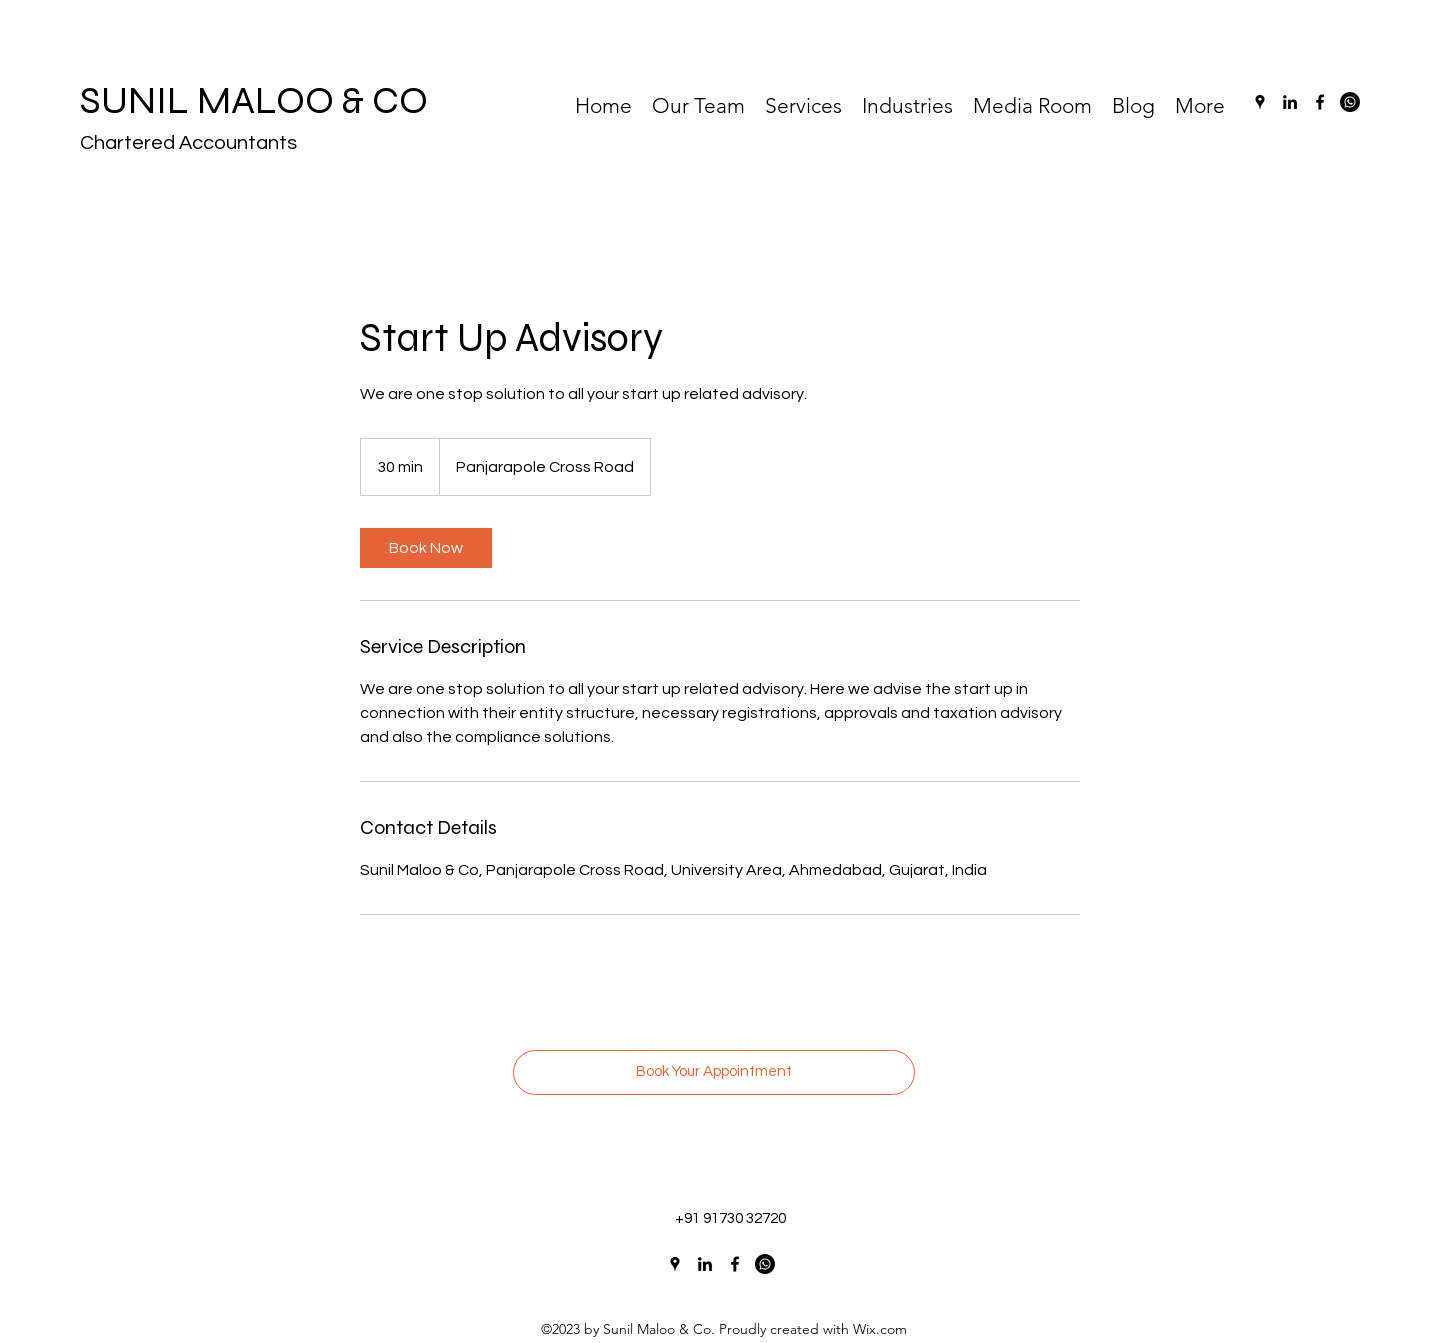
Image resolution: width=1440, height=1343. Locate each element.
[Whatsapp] (1350, 102)
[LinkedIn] (1290, 102)
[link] (426, 548)
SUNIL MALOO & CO (254, 100)
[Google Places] (1260, 102)
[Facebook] (1320, 102)
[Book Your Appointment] (714, 1072)
